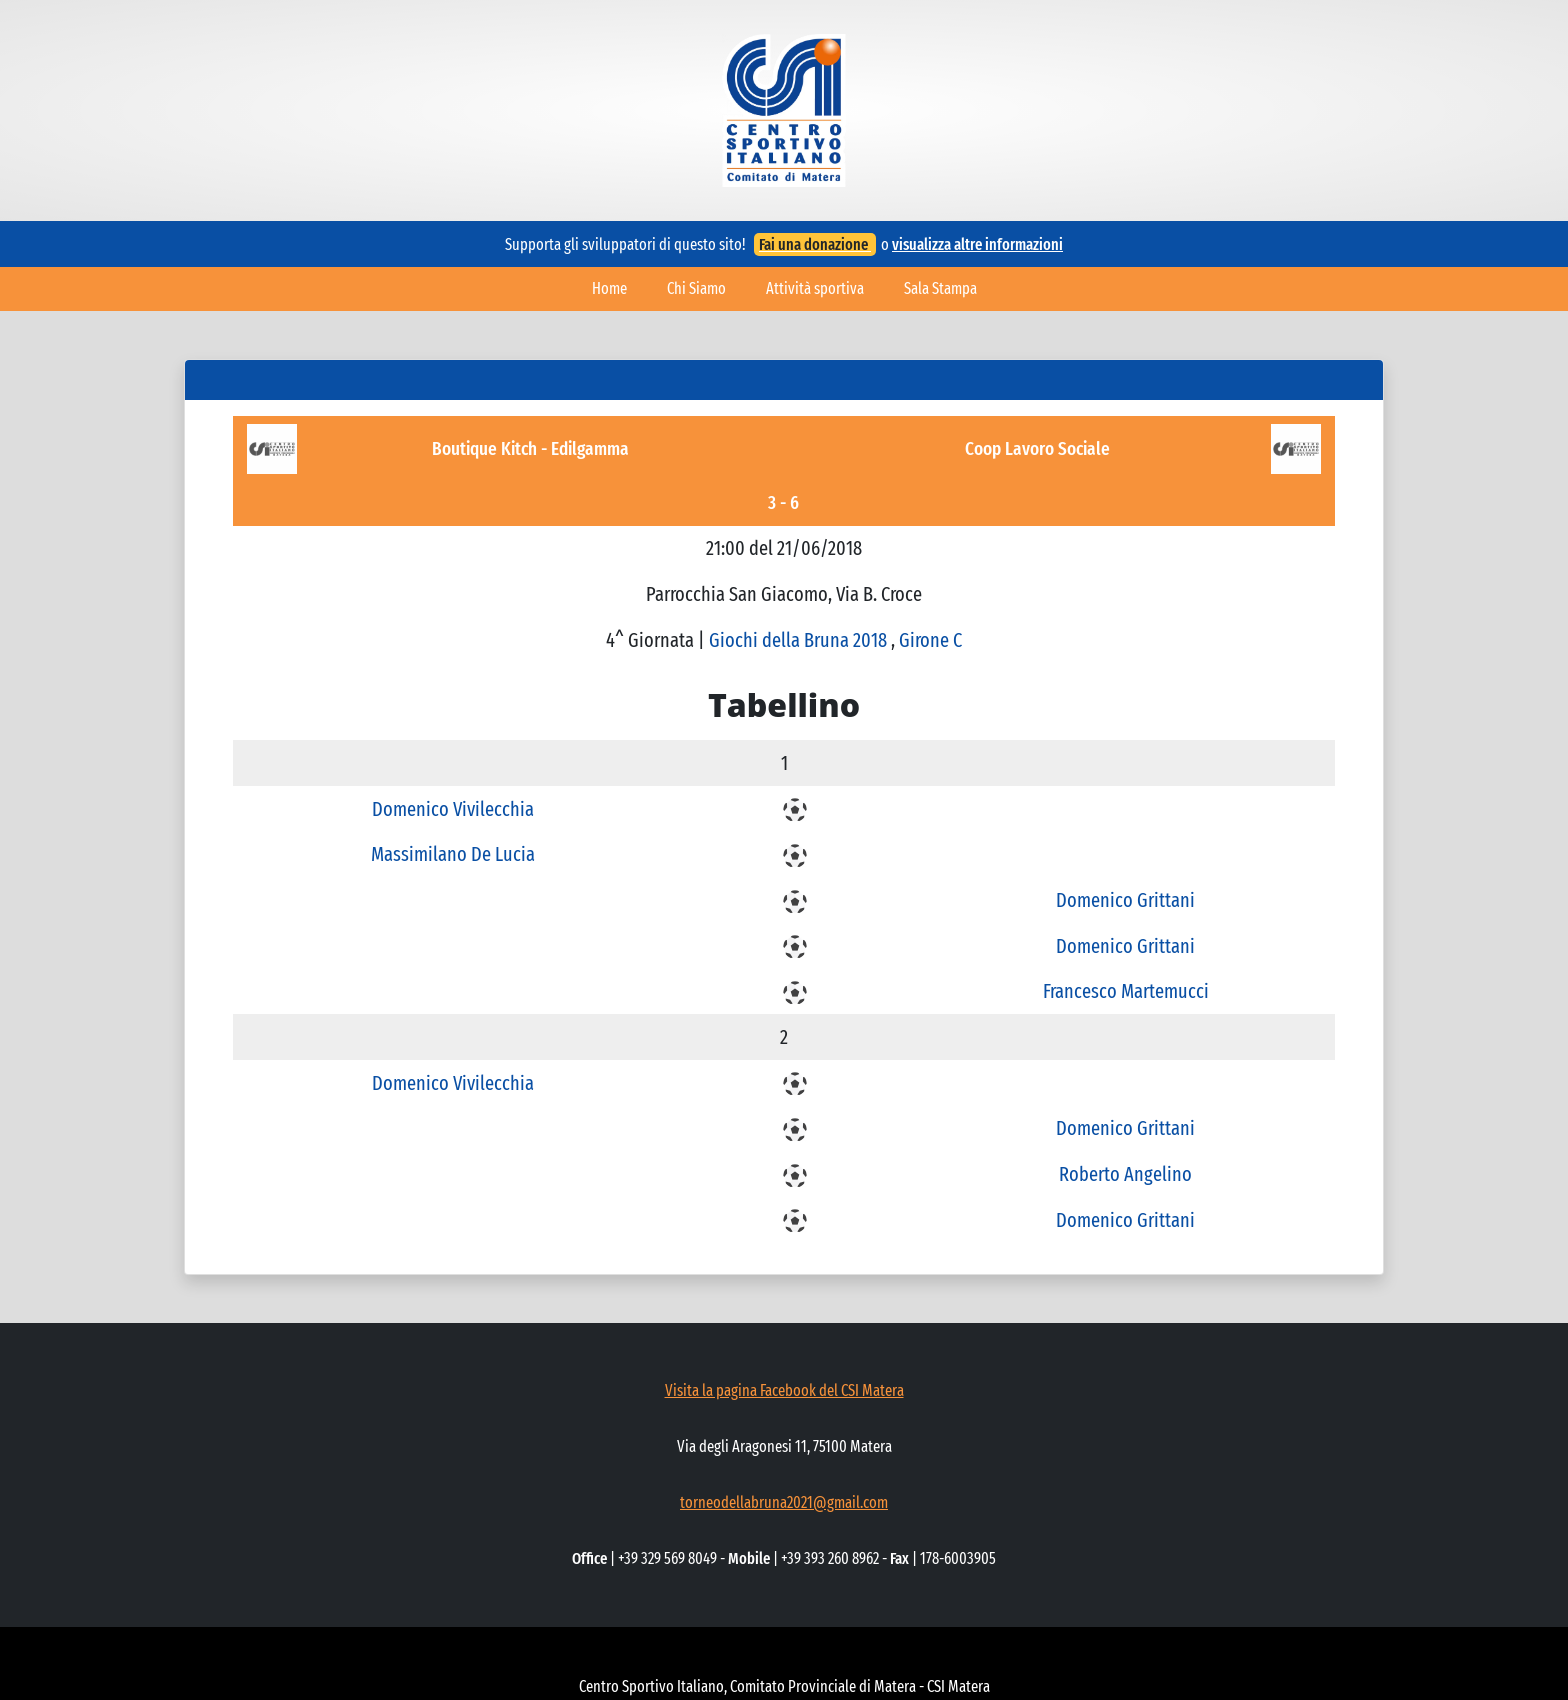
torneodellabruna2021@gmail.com (784, 1502)
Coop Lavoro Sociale (1037, 448)
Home (609, 288)
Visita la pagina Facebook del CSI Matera (784, 1390)
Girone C (930, 640)
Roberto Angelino (1125, 1174)
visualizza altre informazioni (977, 244)
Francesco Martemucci (1126, 991)
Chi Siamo (696, 288)
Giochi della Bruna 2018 (800, 640)
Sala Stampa (940, 288)
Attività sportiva (815, 288)
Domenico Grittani (1125, 900)
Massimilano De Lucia (453, 854)
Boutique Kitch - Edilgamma (530, 448)
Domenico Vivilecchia (453, 809)
